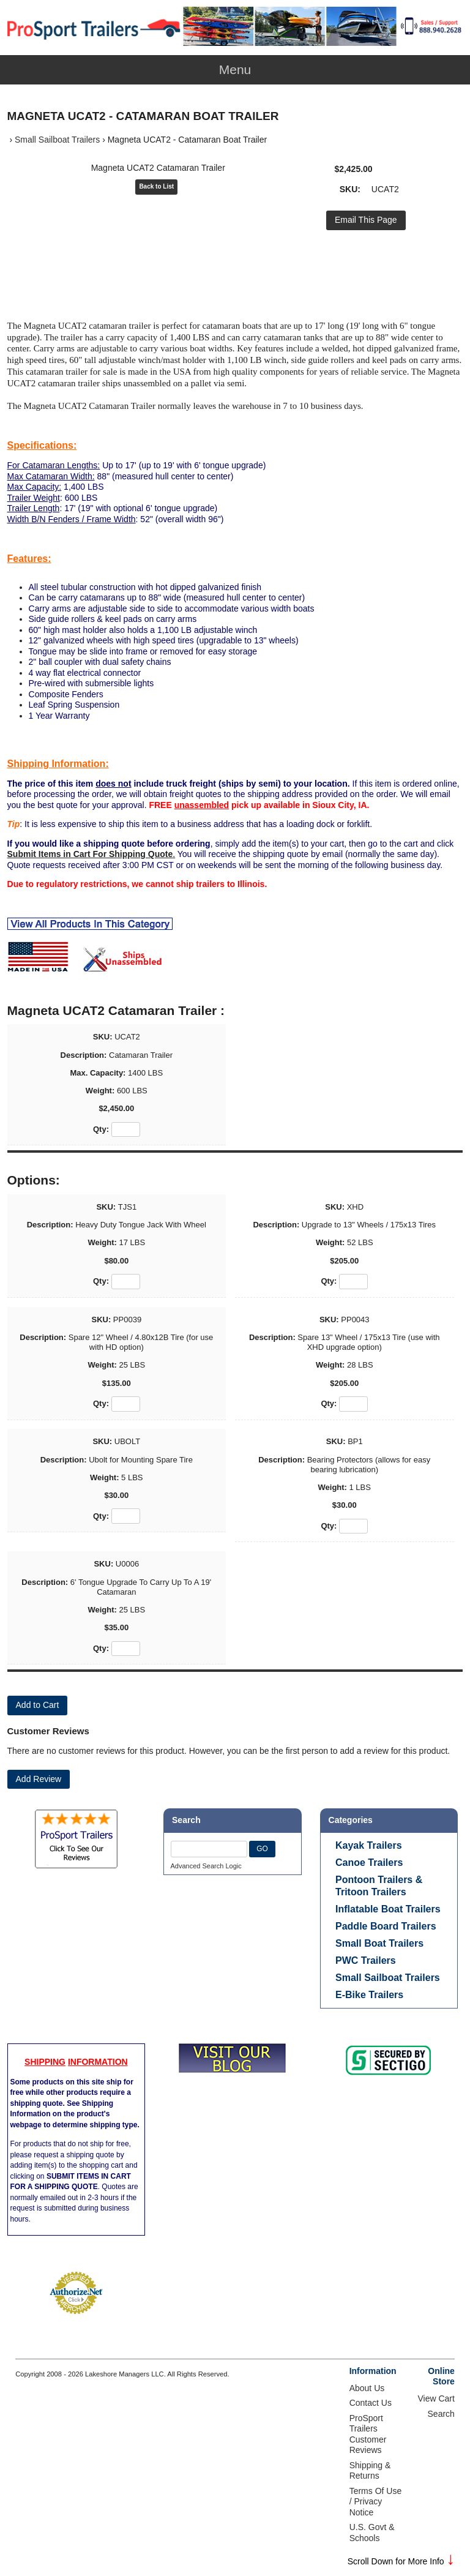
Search (441, 2414)
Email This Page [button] (366, 220)
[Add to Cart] (37, 1705)
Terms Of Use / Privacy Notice (375, 2501)
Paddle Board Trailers (385, 1926)
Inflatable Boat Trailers (388, 1909)
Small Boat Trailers (379, 1943)
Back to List (156, 186)
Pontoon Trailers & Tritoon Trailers (378, 1885)
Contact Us (370, 2403)
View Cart (435, 2398)
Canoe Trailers (369, 1862)
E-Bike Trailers (369, 1995)
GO (262, 1848)
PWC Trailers (365, 1960)
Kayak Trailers (368, 1845)
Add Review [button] (39, 1779)
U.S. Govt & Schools (372, 2532)
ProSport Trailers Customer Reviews (368, 2434)
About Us (367, 2388)
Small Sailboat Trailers (57, 139)
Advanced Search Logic (206, 1866)
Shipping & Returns (370, 2470)
